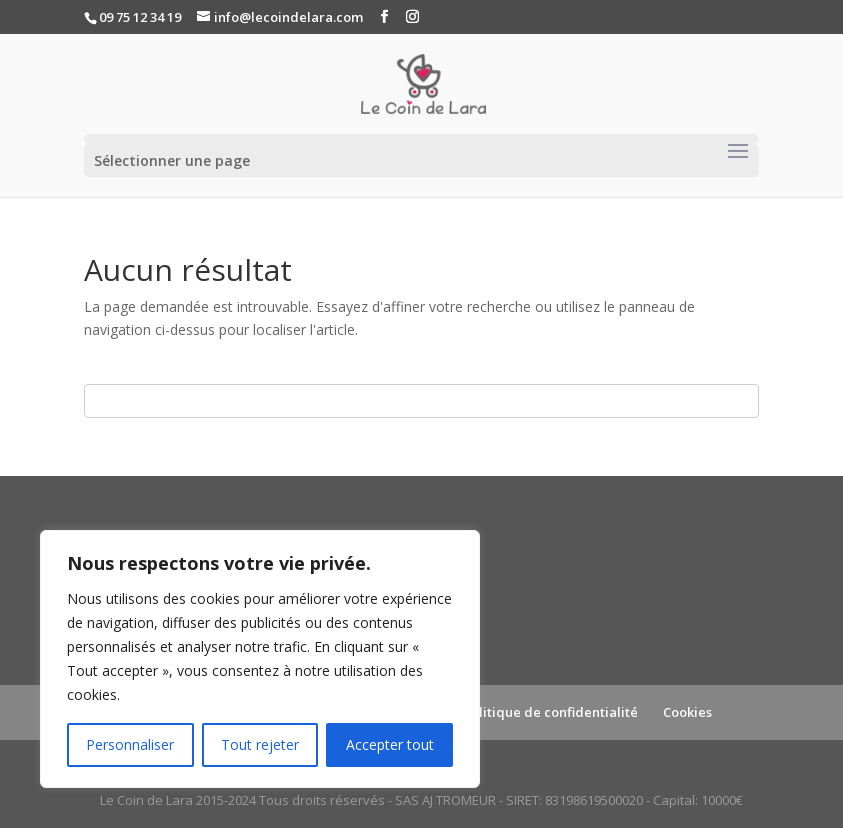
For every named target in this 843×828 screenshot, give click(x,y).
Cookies (687, 712)
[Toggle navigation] (738, 152)
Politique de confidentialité (550, 712)
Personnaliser (130, 744)
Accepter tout (390, 744)
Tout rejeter (260, 744)
